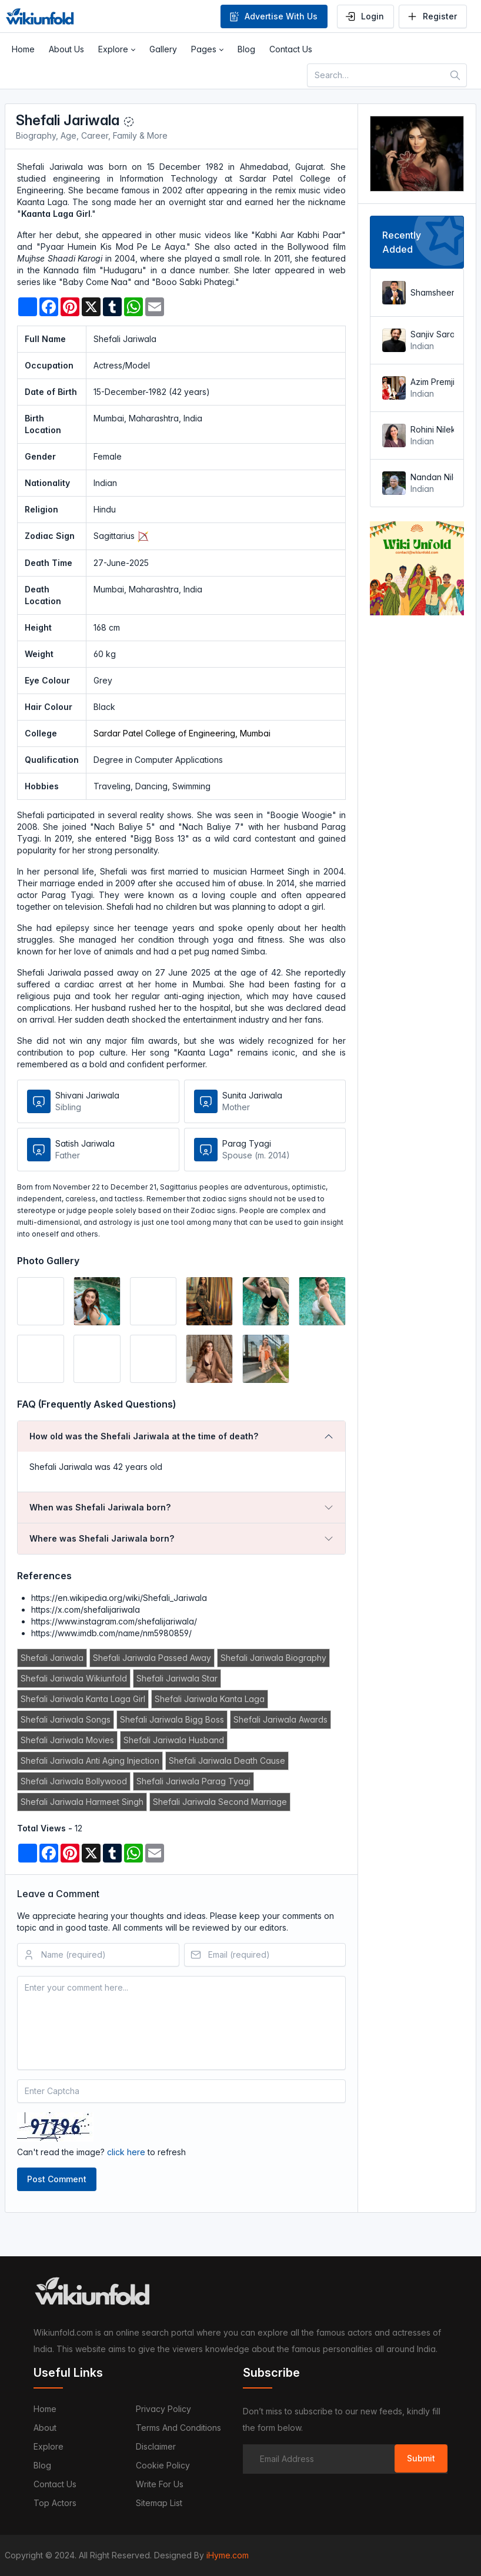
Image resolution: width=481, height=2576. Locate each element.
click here (126, 2152)
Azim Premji (431, 382)
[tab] (181, 1436)
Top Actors (55, 2503)
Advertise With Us (273, 16)
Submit (421, 2458)
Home (45, 2409)
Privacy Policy (163, 2409)
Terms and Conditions (178, 2428)
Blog (42, 2465)
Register (431, 16)
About (45, 2428)
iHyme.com (227, 2555)
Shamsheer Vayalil (431, 292)
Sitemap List (159, 2503)
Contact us (55, 2484)
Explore (49, 2446)
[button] (116, 49)
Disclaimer (156, 2446)
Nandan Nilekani (431, 477)
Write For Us (159, 2484)
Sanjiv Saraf (431, 334)
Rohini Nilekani (431, 429)
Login (364, 16)
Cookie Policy (163, 2465)
